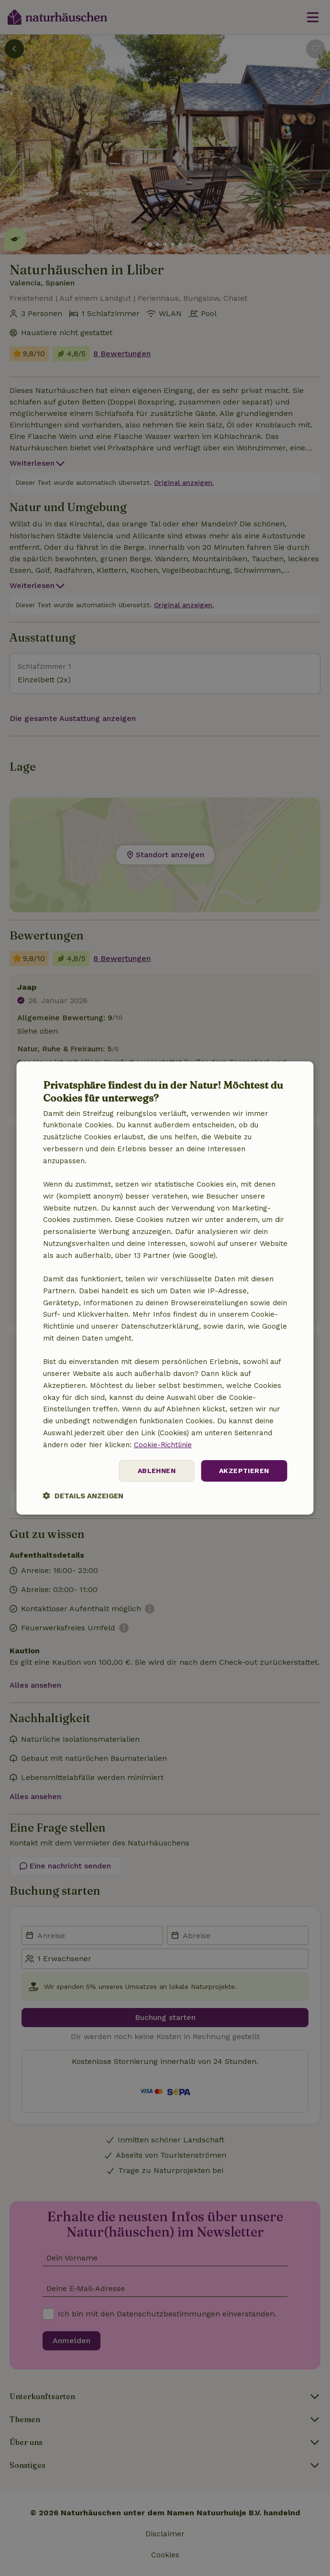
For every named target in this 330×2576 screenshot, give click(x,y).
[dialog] (165, 1288)
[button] (83, 1495)
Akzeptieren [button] (244, 1470)
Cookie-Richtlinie (163, 1445)
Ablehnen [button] (157, 1470)
